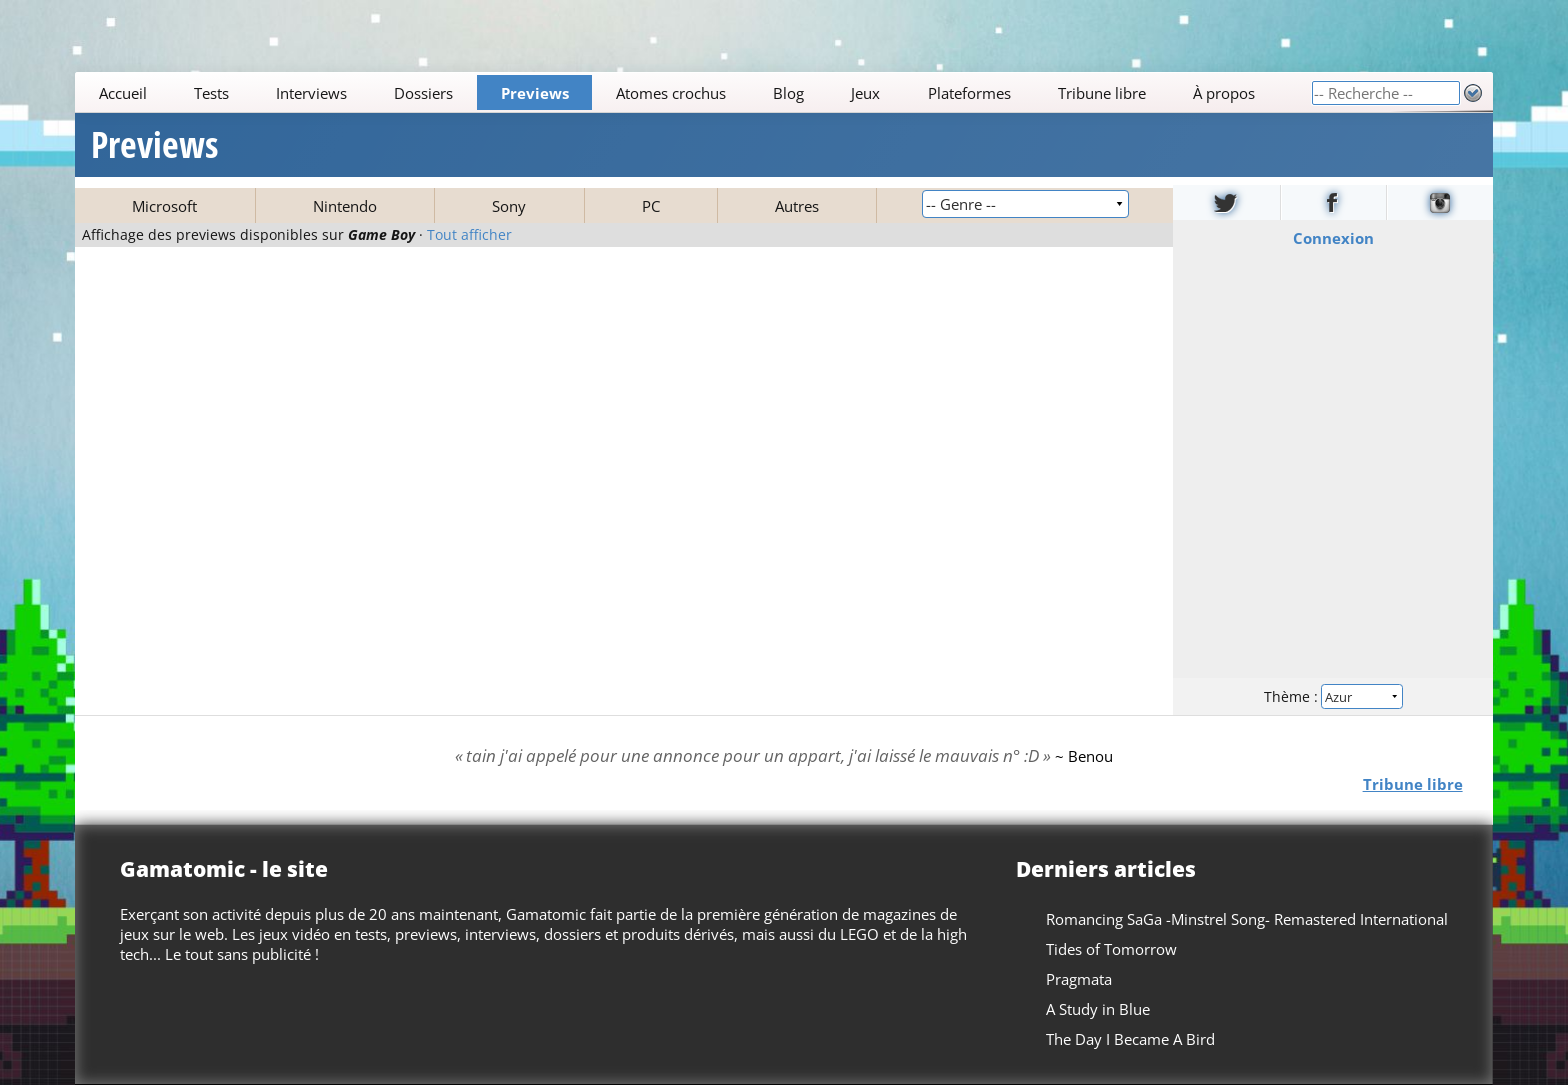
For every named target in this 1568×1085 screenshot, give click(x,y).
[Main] (693, 92)
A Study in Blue (1098, 1009)
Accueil (123, 93)
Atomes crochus (671, 93)
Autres (797, 206)
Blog (788, 93)
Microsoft (164, 206)
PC (651, 206)
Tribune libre (1102, 93)
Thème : (1333, 696)
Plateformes (969, 93)
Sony (509, 206)
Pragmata (1079, 979)
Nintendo (345, 206)
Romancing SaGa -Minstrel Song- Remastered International (1247, 919)
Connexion (1332, 238)
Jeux (866, 93)
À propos (1224, 93)
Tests (211, 93)
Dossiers (424, 93)
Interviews (311, 93)
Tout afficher (469, 235)
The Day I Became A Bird (1130, 1039)
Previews (535, 93)
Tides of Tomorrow (1111, 949)
